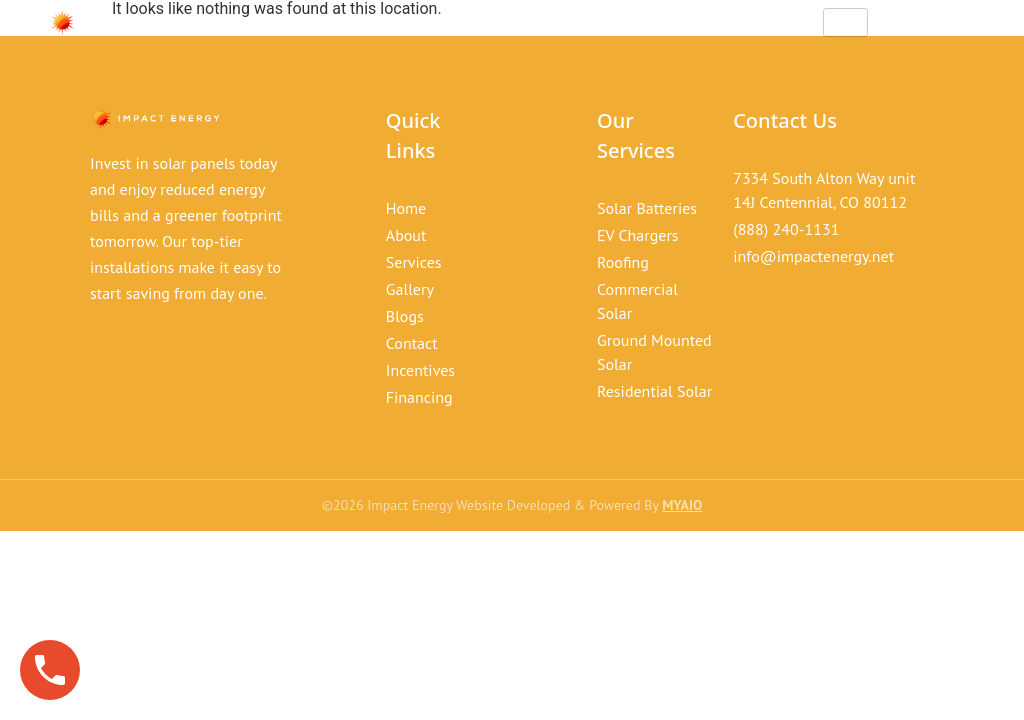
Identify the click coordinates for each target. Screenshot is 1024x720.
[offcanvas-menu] (956, 23)
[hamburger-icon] (845, 22)
